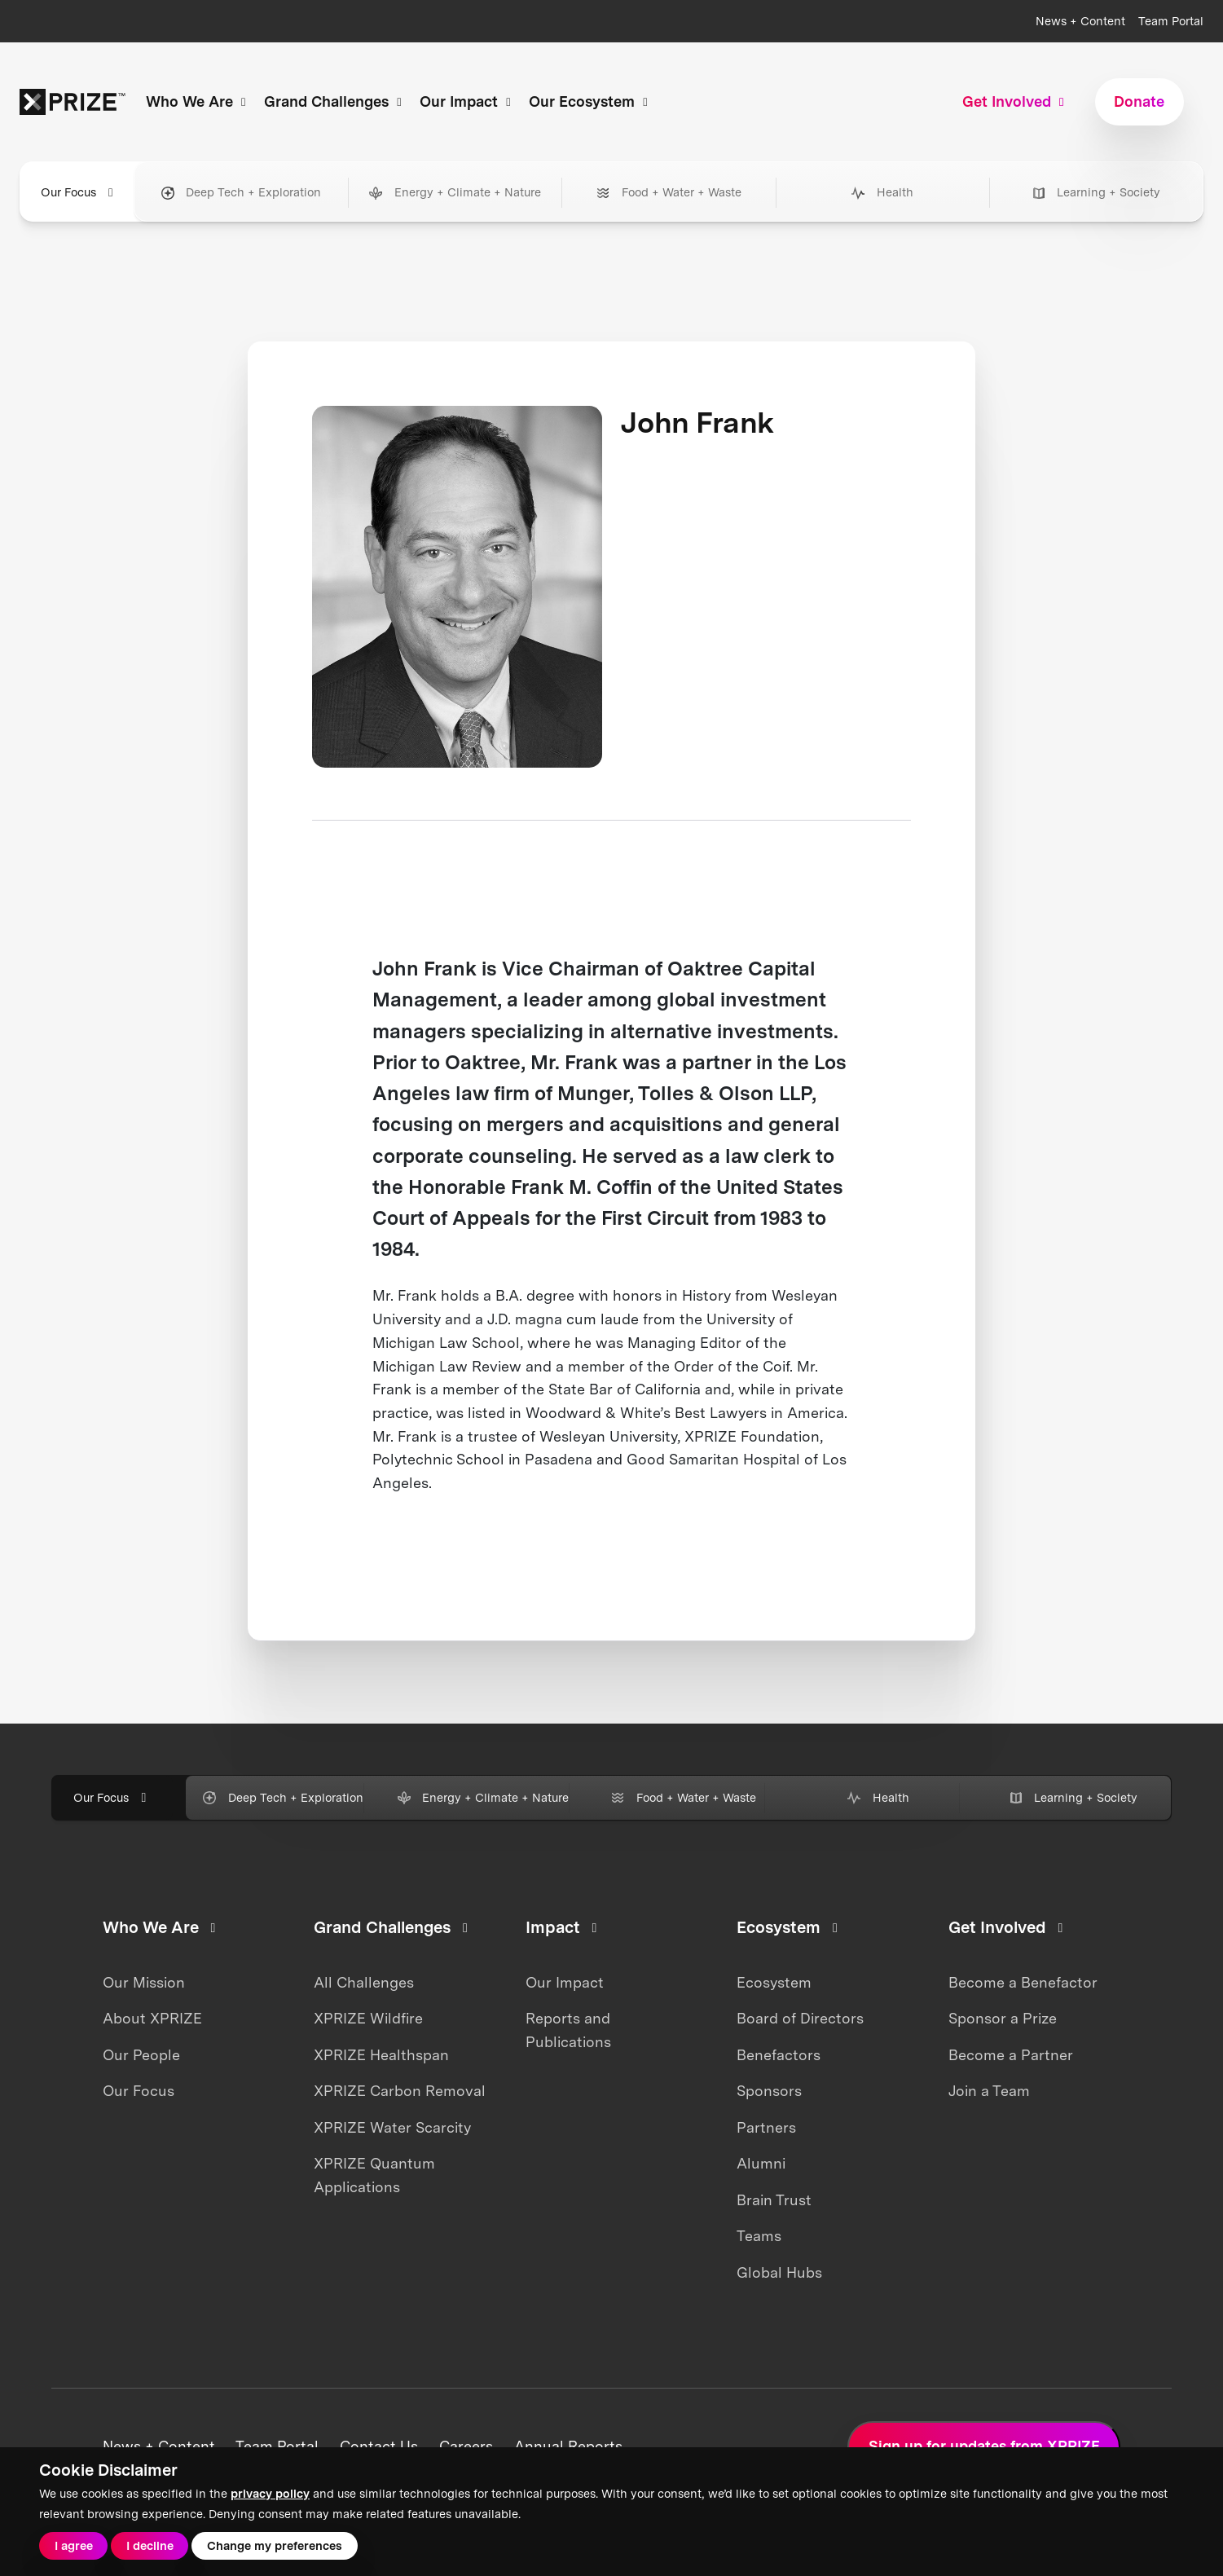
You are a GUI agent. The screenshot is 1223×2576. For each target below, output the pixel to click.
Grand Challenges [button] (335, 101)
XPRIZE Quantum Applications (374, 2175)
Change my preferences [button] (274, 2546)
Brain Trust (774, 2199)
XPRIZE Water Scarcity (392, 2127)
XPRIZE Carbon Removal (400, 2090)
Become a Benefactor (1023, 1982)
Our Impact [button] (468, 101)
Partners (766, 2127)
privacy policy (270, 2493)
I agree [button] (74, 2546)
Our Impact (565, 1982)
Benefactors (778, 2054)
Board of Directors (800, 2018)
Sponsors (769, 2090)
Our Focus (138, 2090)
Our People (141, 2054)
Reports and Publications (568, 2030)
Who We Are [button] (198, 101)
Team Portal (1170, 21)
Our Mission (144, 1982)
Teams (759, 2235)
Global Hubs (779, 2272)
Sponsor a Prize (1002, 2018)
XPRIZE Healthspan (381, 2054)
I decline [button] (150, 2546)
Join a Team (989, 2090)
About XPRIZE (152, 2018)
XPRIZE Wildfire (368, 2018)
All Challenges (364, 1982)
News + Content (1080, 21)
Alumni (761, 2163)
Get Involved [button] (1015, 101)
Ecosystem (774, 1982)
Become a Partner (1010, 2054)
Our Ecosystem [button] (591, 101)
